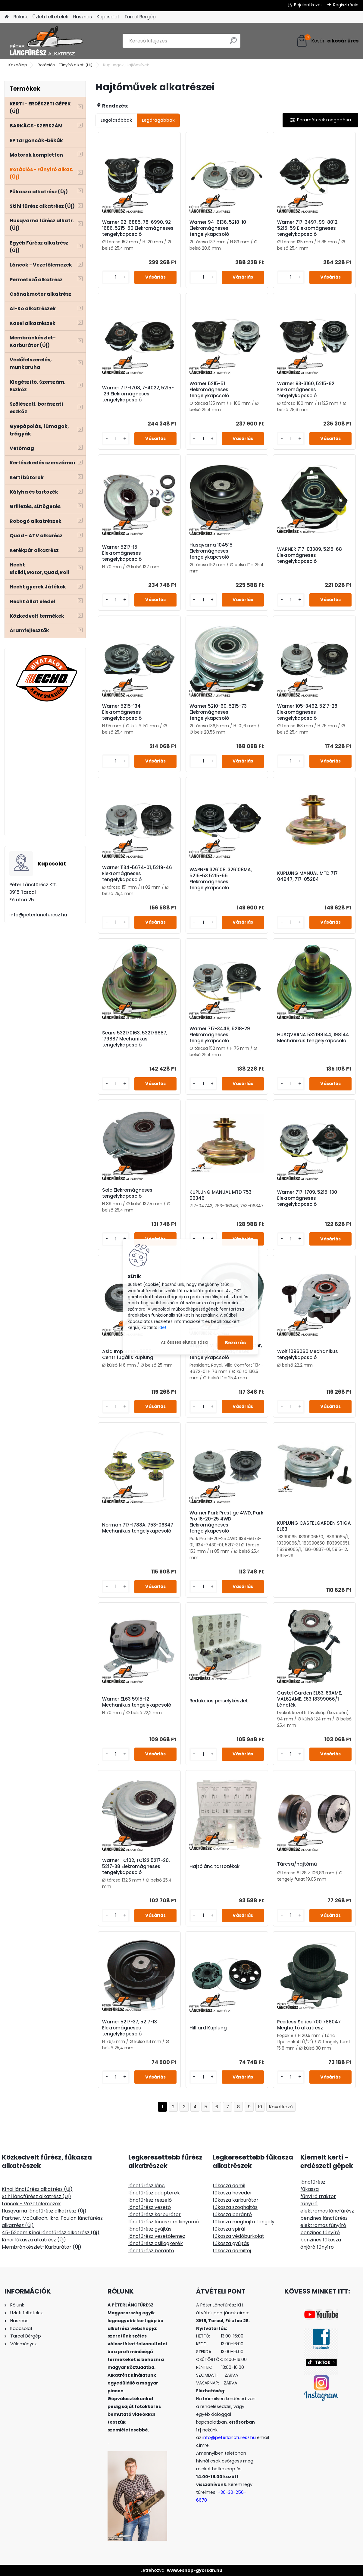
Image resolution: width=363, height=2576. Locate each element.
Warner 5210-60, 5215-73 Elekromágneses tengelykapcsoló (218, 712)
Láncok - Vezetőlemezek (31, 2203)
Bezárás (235, 1342)
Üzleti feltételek (50, 17)
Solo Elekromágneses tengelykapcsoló (127, 1193)
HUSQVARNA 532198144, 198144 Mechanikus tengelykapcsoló (313, 1038)
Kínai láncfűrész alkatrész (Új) (37, 2189)
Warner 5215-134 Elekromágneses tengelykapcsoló (122, 712)
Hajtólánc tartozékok (214, 1866)
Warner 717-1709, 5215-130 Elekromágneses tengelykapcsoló (307, 1198)
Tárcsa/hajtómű (297, 1864)
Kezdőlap (17, 65)
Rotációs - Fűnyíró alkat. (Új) (65, 65)
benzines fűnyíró (320, 2232)
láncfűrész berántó (151, 2250)
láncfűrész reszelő (150, 2200)
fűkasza (309, 2189)
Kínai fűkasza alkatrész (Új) (34, 2239)
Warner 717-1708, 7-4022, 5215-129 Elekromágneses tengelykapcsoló (138, 394)
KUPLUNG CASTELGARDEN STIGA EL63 (314, 1526)
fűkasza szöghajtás (235, 2207)
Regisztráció (345, 5)
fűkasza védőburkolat (238, 2236)
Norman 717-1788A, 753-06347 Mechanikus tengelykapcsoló (137, 1528)
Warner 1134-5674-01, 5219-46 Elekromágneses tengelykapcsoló (137, 874)
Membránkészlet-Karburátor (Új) (41, 2247)
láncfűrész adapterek (154, 2192)
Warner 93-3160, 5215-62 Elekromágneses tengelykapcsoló (305, 390)
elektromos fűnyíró (323, 2225)
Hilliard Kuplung (208, 2028)
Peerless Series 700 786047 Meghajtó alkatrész (309, 2025)
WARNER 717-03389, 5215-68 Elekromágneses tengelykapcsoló (309, 555)
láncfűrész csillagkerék (155, 2243)
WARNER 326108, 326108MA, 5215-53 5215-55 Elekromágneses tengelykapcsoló (220, 879)
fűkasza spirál (229, 2228)
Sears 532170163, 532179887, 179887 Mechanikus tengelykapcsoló (134, 1039)
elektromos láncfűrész (327, 2210)
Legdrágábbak (158, 120)
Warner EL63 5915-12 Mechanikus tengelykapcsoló (136, 1702)
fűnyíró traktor (318, 2196)
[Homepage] (7, 17)
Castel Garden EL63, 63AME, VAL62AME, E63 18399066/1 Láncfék (309, 1699)
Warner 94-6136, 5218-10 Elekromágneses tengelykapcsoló (217, 228)
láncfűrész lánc (146, 2185)
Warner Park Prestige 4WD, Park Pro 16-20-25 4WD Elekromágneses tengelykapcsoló (226, 1522)
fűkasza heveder (232, 2192)
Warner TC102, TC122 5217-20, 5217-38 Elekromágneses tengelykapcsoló (136, 1866)
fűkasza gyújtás (231, 2243)
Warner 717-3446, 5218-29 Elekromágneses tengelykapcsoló (219, 1035)
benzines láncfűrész (324, 2218)
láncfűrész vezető (149, 2207)
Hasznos (82, 17)
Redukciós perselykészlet (218, 1701)
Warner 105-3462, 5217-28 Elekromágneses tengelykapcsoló (307, 712)
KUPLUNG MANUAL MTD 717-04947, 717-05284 (308, 876)
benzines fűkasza (320, 2239)
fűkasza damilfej (232, 2250)
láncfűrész (312, 2181)
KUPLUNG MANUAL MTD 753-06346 (221, 1195)
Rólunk (21, 17)
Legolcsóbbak (116, 120)
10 (260, 2107)
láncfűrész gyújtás (149, 2228)
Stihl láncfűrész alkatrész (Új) (36, 2196)
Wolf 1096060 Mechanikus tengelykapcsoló (307, 1355)
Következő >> (281, 2107)
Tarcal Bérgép (140, 17)
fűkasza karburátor (235, 2200)
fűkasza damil (229, 2185)
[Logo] (46, 41)
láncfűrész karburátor (154, 2214)
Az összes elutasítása (184, 1342)
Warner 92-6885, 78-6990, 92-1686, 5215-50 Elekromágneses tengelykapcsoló (138, 228)
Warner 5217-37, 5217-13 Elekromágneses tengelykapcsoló (129, 2028)
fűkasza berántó (232, 2214)
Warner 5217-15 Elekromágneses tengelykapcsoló (122, 553)
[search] (233, 43)
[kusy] (116, 277)
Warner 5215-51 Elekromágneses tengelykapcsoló (209, 390)
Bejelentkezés (308, 5)
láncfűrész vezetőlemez (156, 2236)
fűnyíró (309, 2203)
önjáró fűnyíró (317, 2247)
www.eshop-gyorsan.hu (194, 2570)
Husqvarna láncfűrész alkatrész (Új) (44, 2210)
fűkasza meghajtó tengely (243, 2221)
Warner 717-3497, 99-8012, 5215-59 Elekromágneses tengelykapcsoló (307, 228)
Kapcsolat (108, 17)
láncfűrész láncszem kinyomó (163, 2221)
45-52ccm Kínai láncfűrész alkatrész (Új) (50, 2232)
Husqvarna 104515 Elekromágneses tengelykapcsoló (211, 551)
